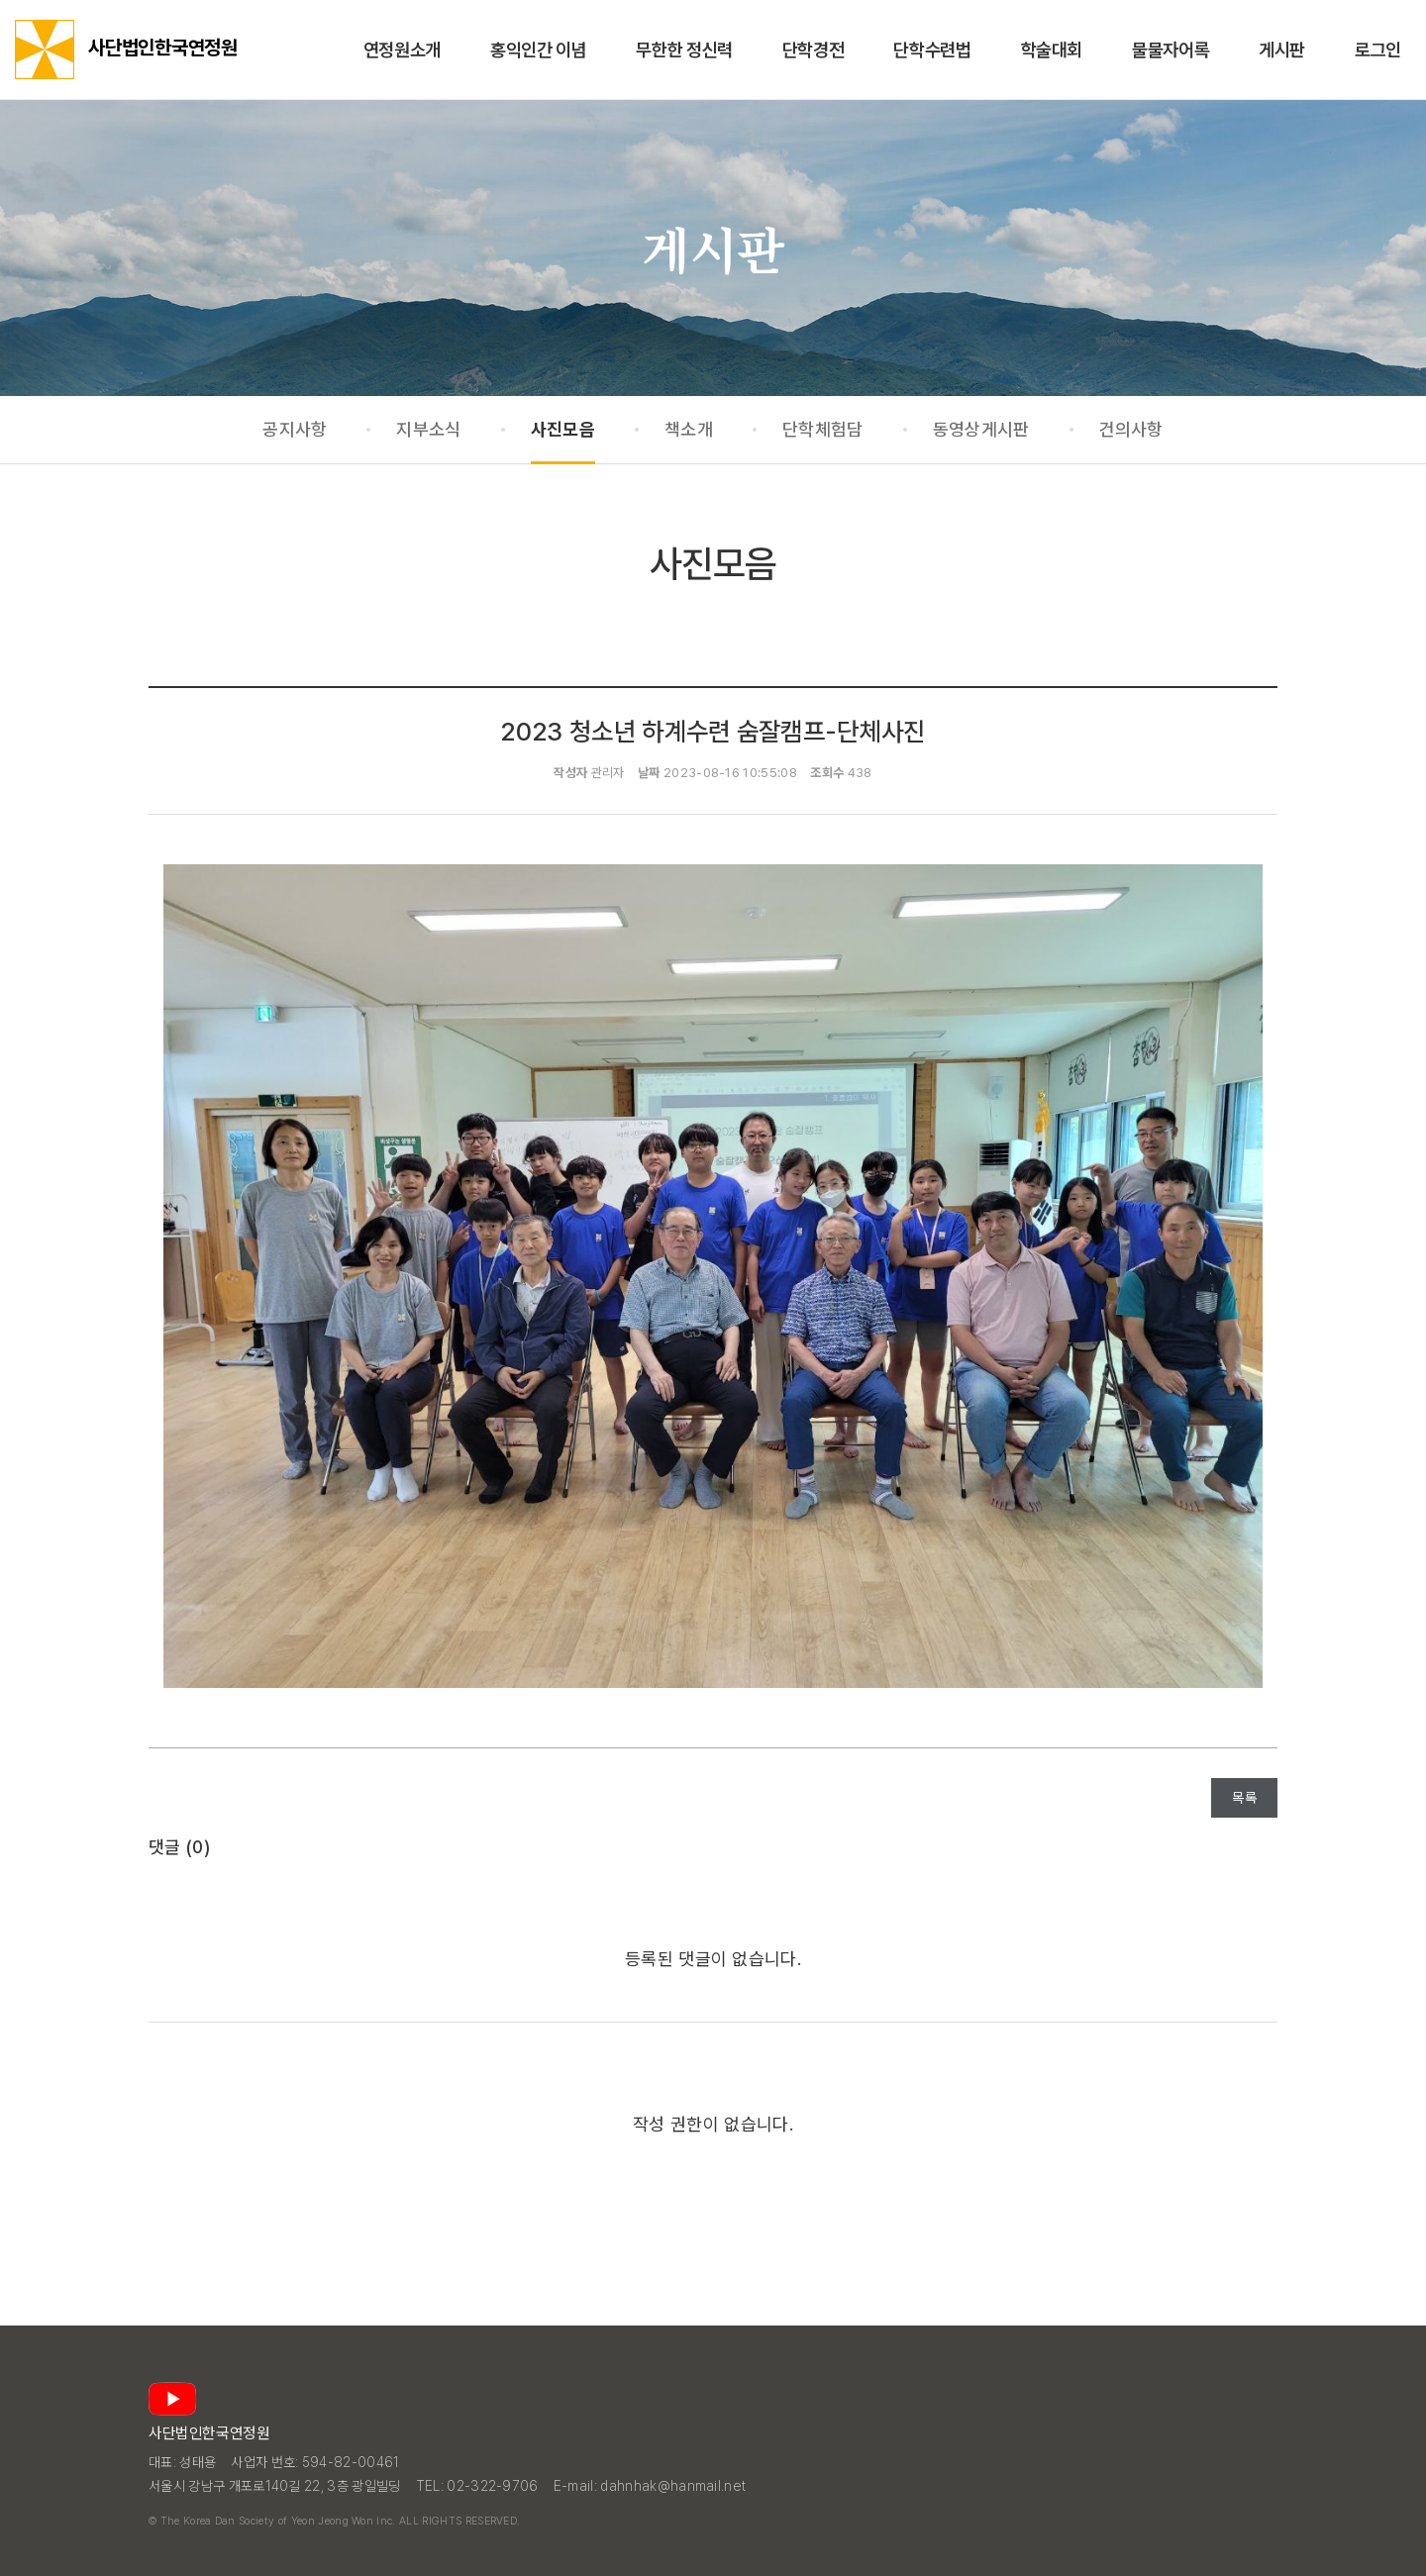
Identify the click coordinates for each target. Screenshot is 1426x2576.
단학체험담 (823, 429)
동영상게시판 (981, 429)
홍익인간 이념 (538, 49)
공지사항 (294, 429)
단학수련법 (931, 49)
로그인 (1378, 49)
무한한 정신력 (684, 49)
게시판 (1282, 49)
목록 (1244, 1798)
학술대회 (1052, 49)
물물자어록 (1170, 49)
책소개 (688, 429)
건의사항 (1131, 429)
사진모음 (563, 429)
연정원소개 (402, 49)
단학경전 (813, 49)
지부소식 (428, 429)
